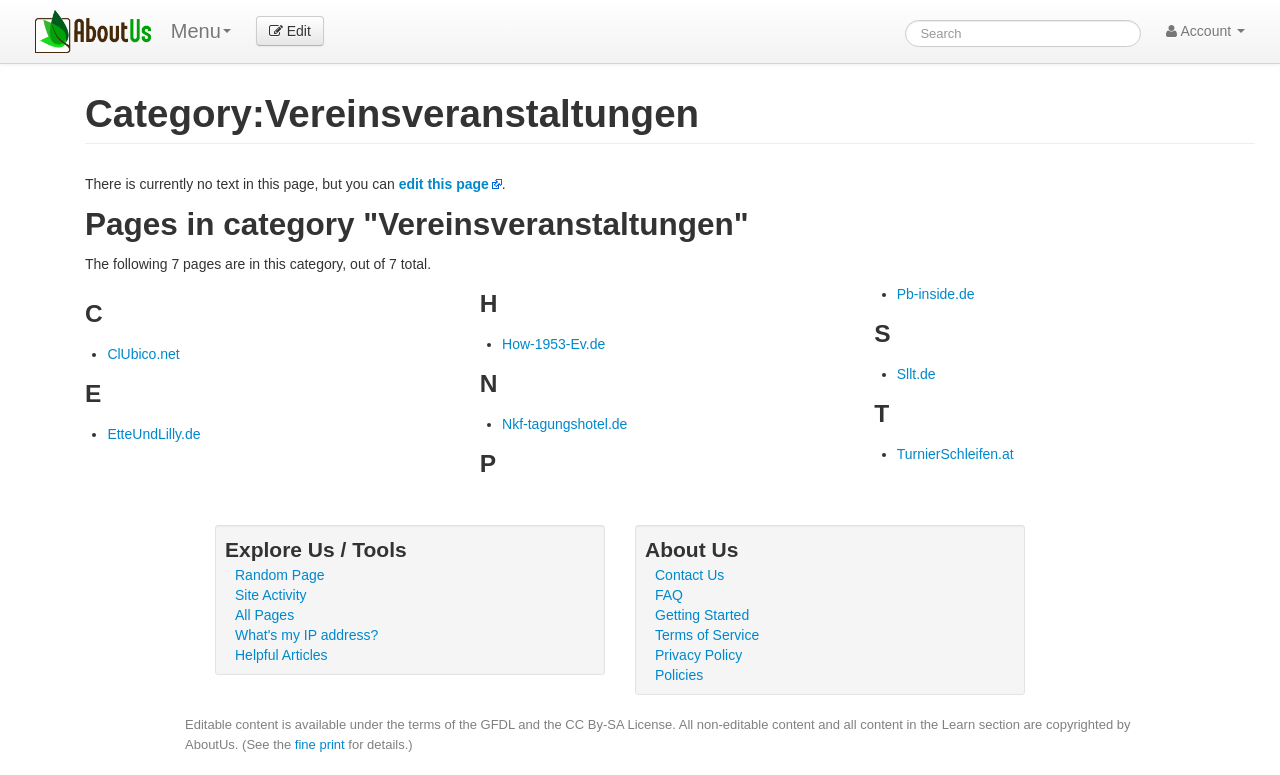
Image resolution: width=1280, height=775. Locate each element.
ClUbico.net (143, 354)
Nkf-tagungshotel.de (564, 424)
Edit (290, 31)
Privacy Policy (698, 655)
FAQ (669, 595)
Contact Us (689, 575)
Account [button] (1205, 31)
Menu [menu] (201, 31)
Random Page (280, 575)
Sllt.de (916, 374)
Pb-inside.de (936, 294)
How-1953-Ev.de (553, 344)
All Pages (264, 615)
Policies (679, 675)
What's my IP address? (306, 635)
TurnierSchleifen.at (955, 454)
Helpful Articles (281, 655)
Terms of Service (707, 635)
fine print (320, 744)
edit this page (444, 184)
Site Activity (271, 595)
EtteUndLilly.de (153, 434)
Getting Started (702, 615)
